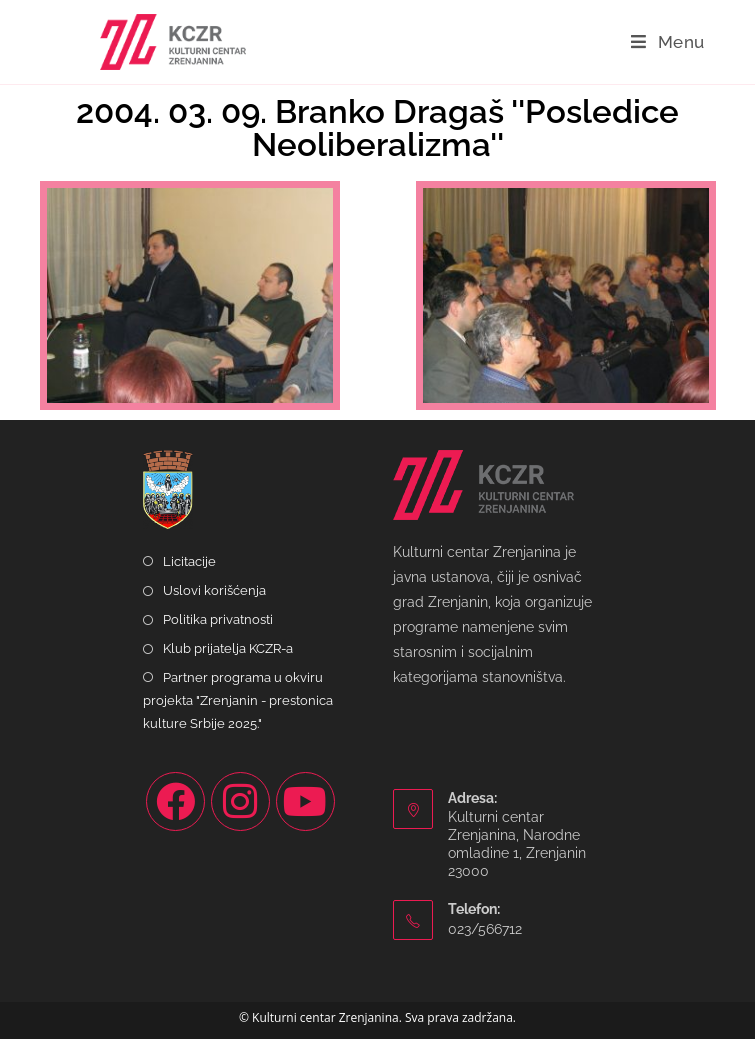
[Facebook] (175, 801)
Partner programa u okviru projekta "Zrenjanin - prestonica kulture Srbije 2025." (238, 701)
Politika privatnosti (218, 619)
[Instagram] (240, 801)
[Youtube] (305, 801)
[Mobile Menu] (668, 42)
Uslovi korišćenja (214, 590)
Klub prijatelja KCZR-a (228, 648)
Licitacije (189, 561)
